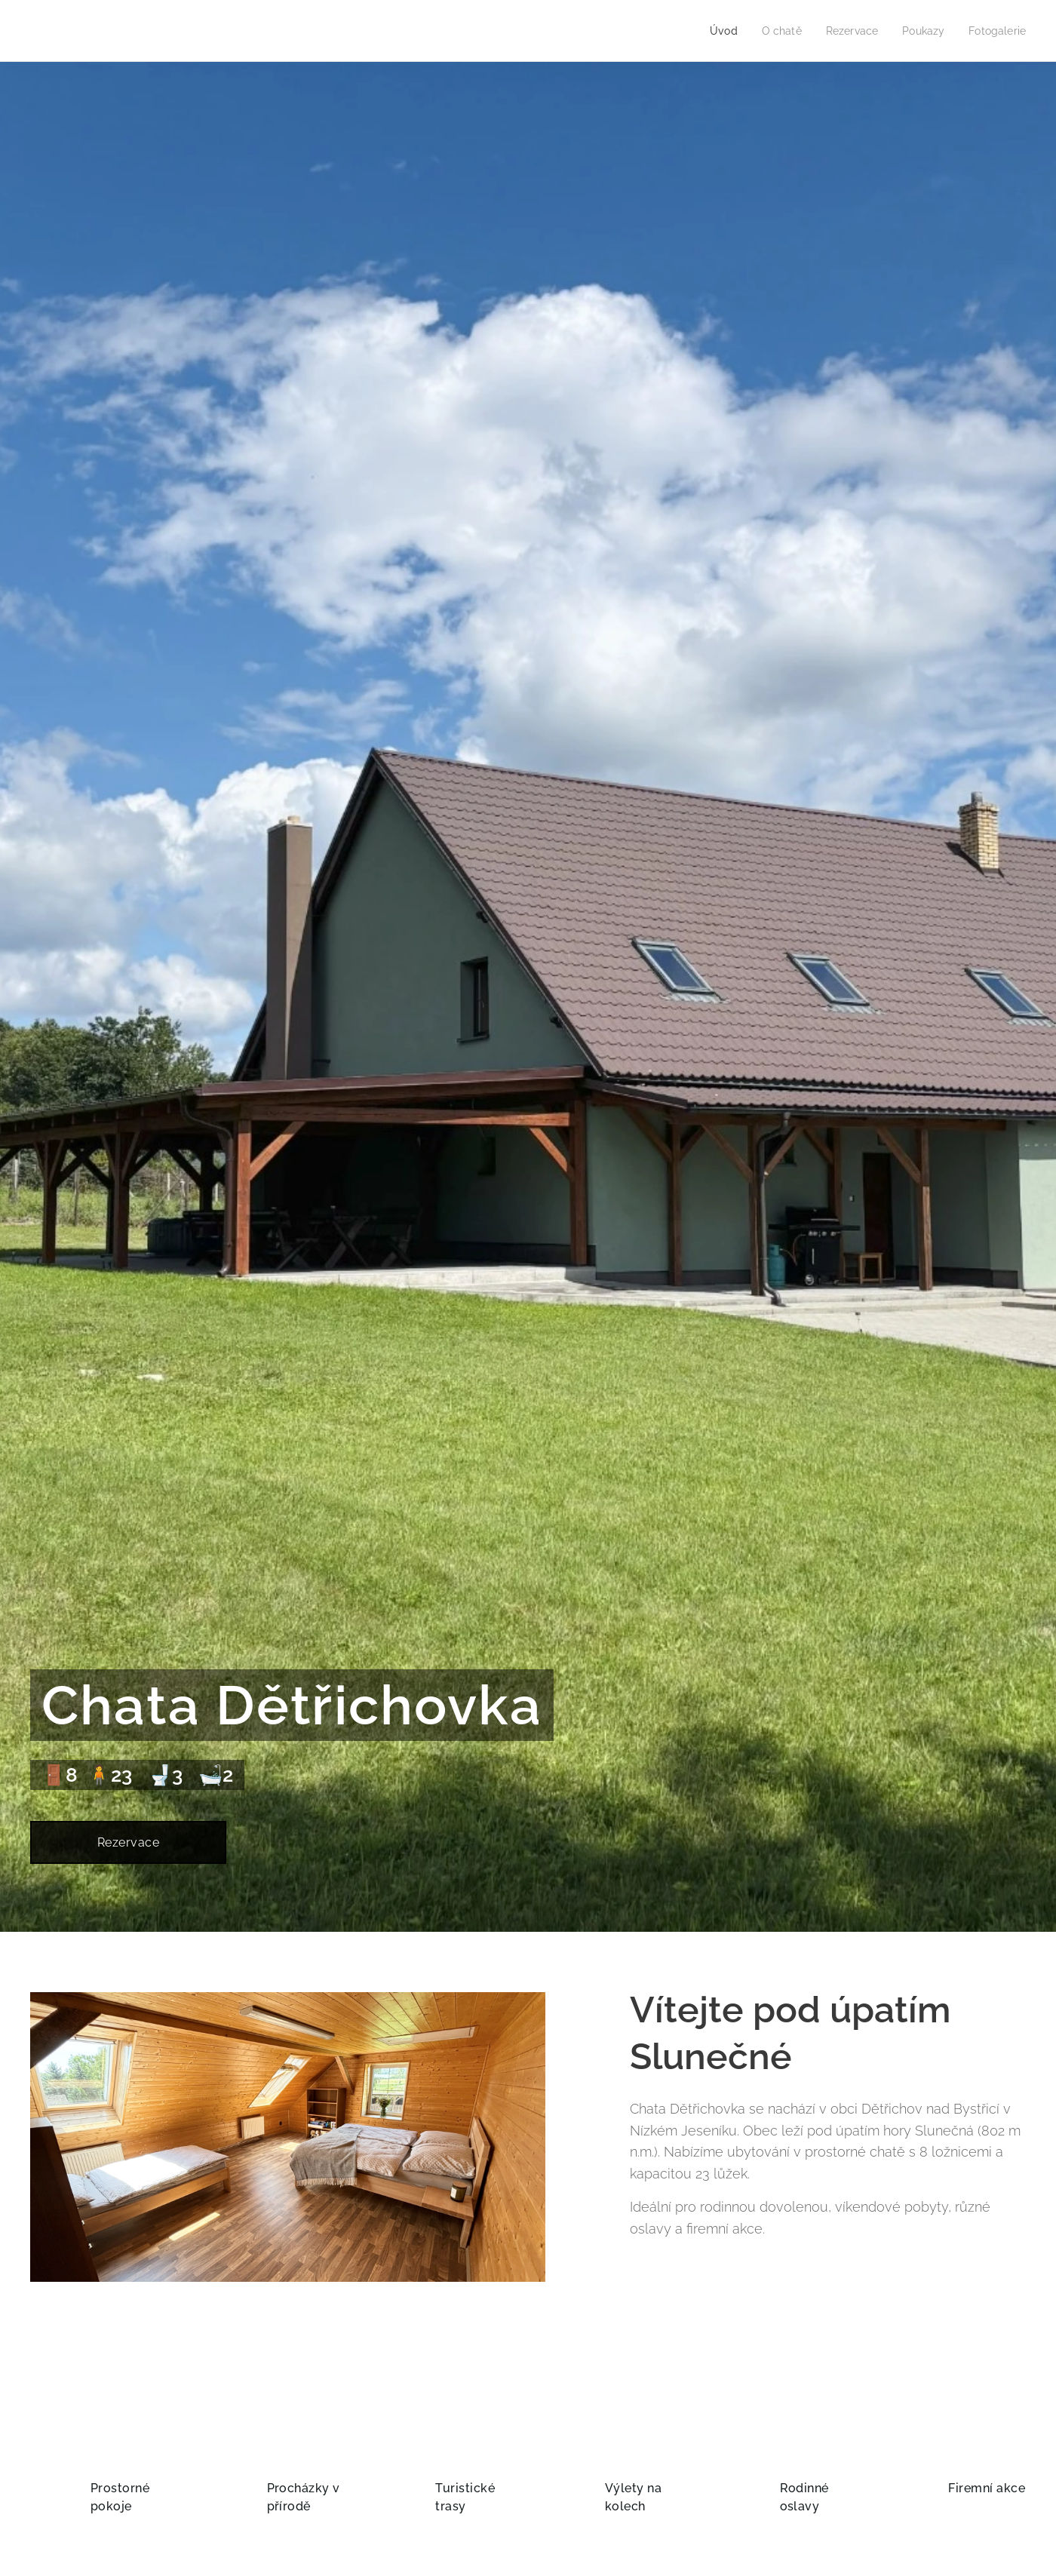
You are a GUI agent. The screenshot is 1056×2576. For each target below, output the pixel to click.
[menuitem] (712, 31)
